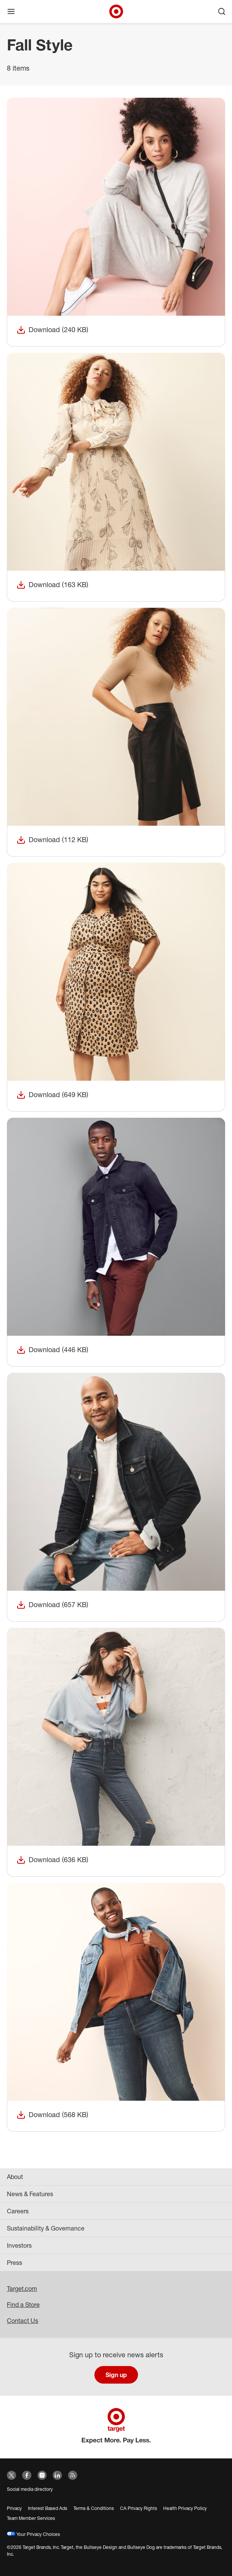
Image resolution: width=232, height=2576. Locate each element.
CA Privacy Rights (138, 2508)
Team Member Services (31, 2518)
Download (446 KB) (52, 1350)
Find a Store (23, 2304)
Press (14, 2262)
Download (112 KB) (52, 840)
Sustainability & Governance (45, 2228)
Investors (19, 2245)
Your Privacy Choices (33, 2534)
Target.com (22, 2288)
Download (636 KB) (52, 1860)
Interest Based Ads (47, 2508)
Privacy (14, 2508)
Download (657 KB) (52, 1605)
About (15, 2177)
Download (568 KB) (52, 2115)
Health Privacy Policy (185, 2508)
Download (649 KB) (52, 1095)
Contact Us (22, 2320)
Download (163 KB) (52, 585)
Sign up (116, 2375)
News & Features (30, 2194)
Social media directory (30, 2489)
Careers (18, 2211)
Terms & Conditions (93, 2508)
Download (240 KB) (52, 330)
